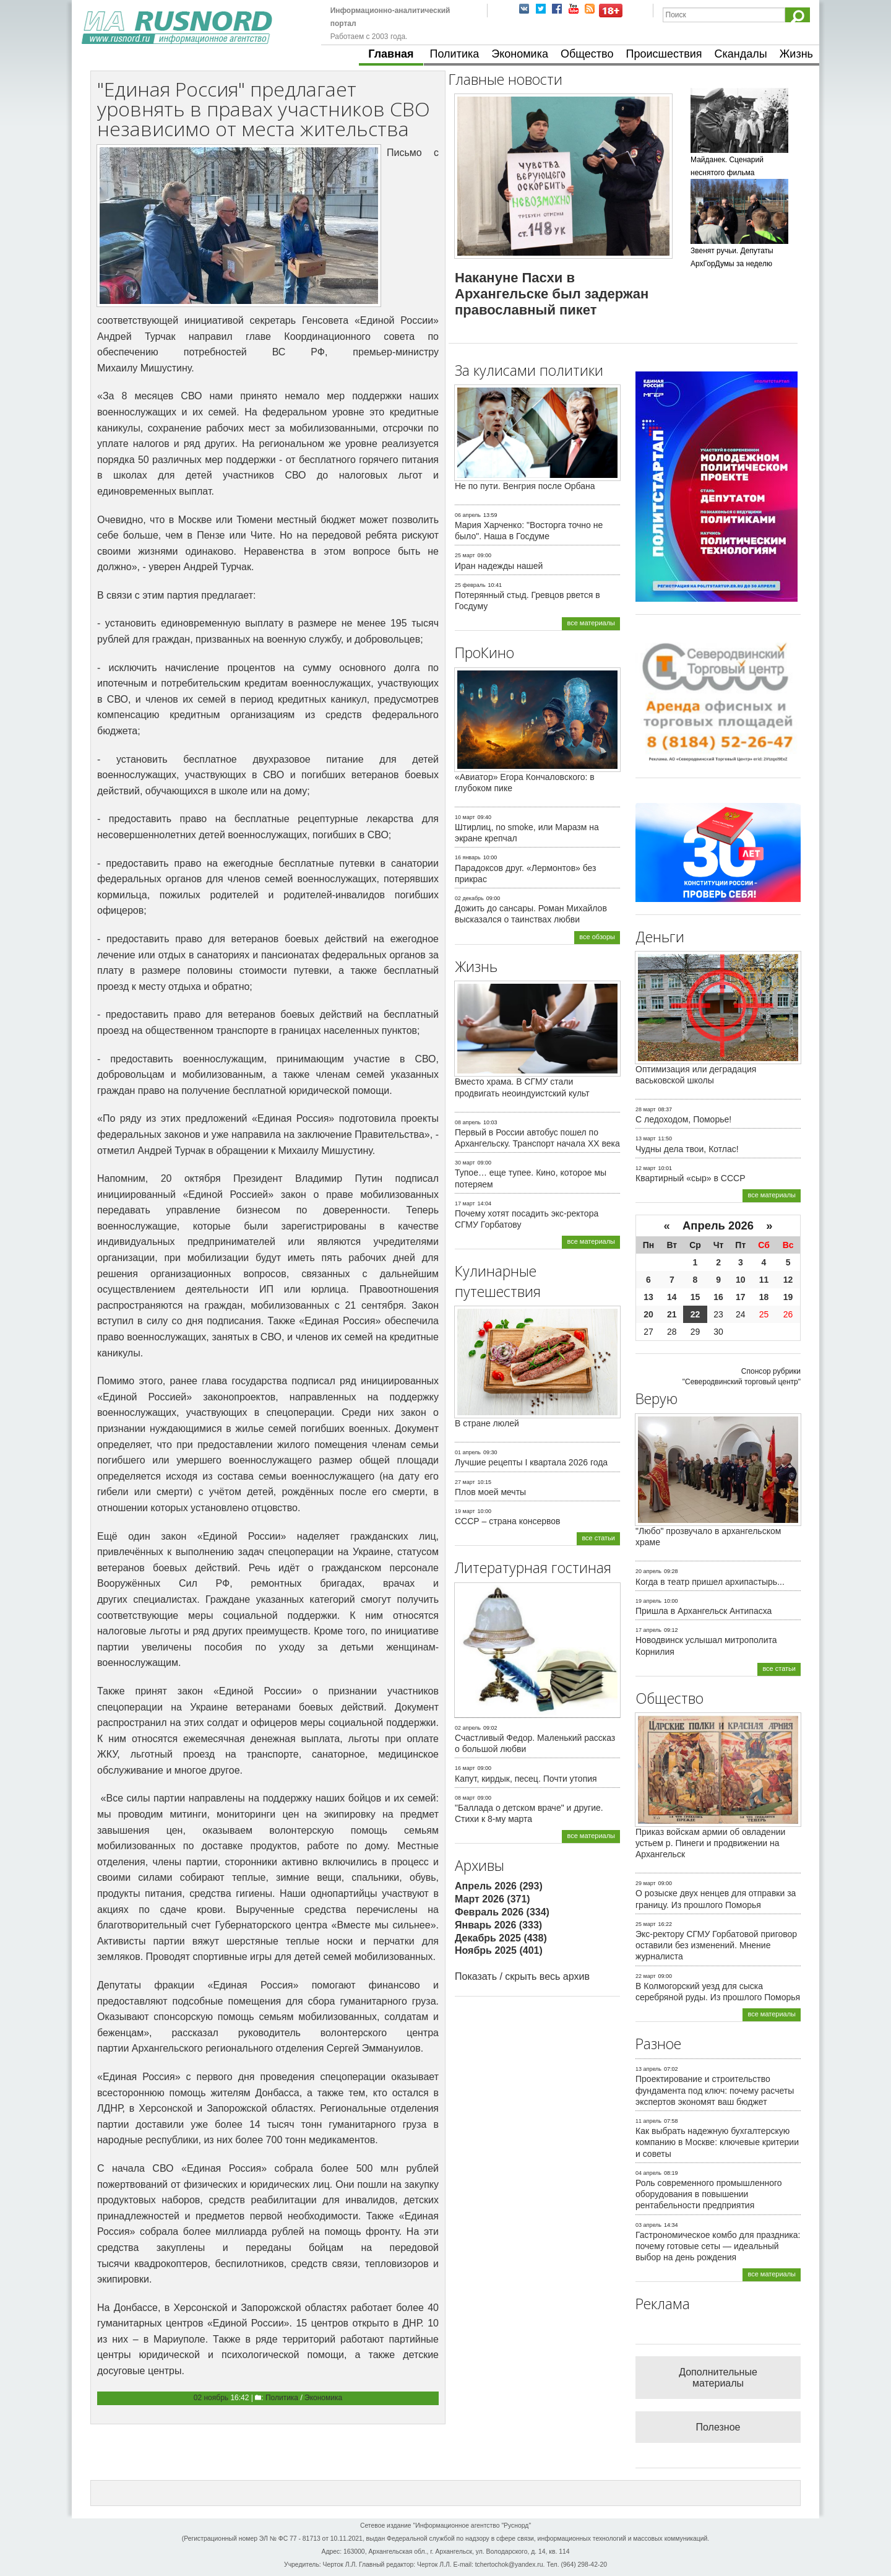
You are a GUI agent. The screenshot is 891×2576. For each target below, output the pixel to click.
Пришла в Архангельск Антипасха (703, 1611)
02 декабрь (469, 898)
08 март (465, 1798)
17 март (465, 1203)
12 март (645, 1168)
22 (695, 1314)
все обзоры (597, 936)
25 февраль (470, 585)
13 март (645, 1138)
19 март (465, 1511)
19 (788, 1297)
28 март (645, 1109)
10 (741, 1280)
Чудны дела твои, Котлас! (687, 1149)
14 (672, 1297)
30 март (465, 1163)
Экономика (519, 54)
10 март (465, 817)
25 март (465, 555)
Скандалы (741, 54)
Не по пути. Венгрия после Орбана (525, 486)
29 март (645, 1883)
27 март (465, 1482)
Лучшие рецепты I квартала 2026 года (531, 1462)
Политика (455, 54)
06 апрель (468, 515)
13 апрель (648, 2069)
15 (695, 1297)
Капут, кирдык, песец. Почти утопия (526, 1779)
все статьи (598, 1538)
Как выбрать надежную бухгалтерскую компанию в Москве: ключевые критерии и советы (717, 2142)
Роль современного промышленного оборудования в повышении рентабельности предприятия (708, 2194)
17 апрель (648, 1630)
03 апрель (648, 2225)
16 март (465, 1768)
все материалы (591, 623)
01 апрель (468, 1452)
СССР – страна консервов (508, 1521)
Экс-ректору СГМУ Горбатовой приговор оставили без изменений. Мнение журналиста (716, 1945)
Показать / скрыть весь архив (522, 1976)
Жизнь (796, 54)
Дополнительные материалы (718, 2377)
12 (788, 1280)
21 (672, 1314)
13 (648, 1297)
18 (764, 1297)
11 (764, 1280)
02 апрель (468, 1728)
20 (648, 1314)
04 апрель (648, 2173)
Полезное (718, 2427)
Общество (587, 54)
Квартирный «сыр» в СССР (690, 1178)
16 (718, 1297)
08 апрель (468, 1122)
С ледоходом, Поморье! (683, 1119)
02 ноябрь (211, 2397)
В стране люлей (487, 1423)
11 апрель (648, 2121)
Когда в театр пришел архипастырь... (710, 1582)
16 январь (468, 857)
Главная (390, 54)
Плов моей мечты (490, 1492)
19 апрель (648, 1601)
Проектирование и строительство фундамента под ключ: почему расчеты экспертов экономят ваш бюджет (714, 2090)
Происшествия (664, 54)
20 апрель (648, 1571)
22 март (645, 1976)
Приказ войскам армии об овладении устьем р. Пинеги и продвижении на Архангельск (710, 1843)
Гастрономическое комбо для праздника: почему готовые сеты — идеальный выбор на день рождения (717, 2246)
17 (741, 1297)
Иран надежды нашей (499, 566)
